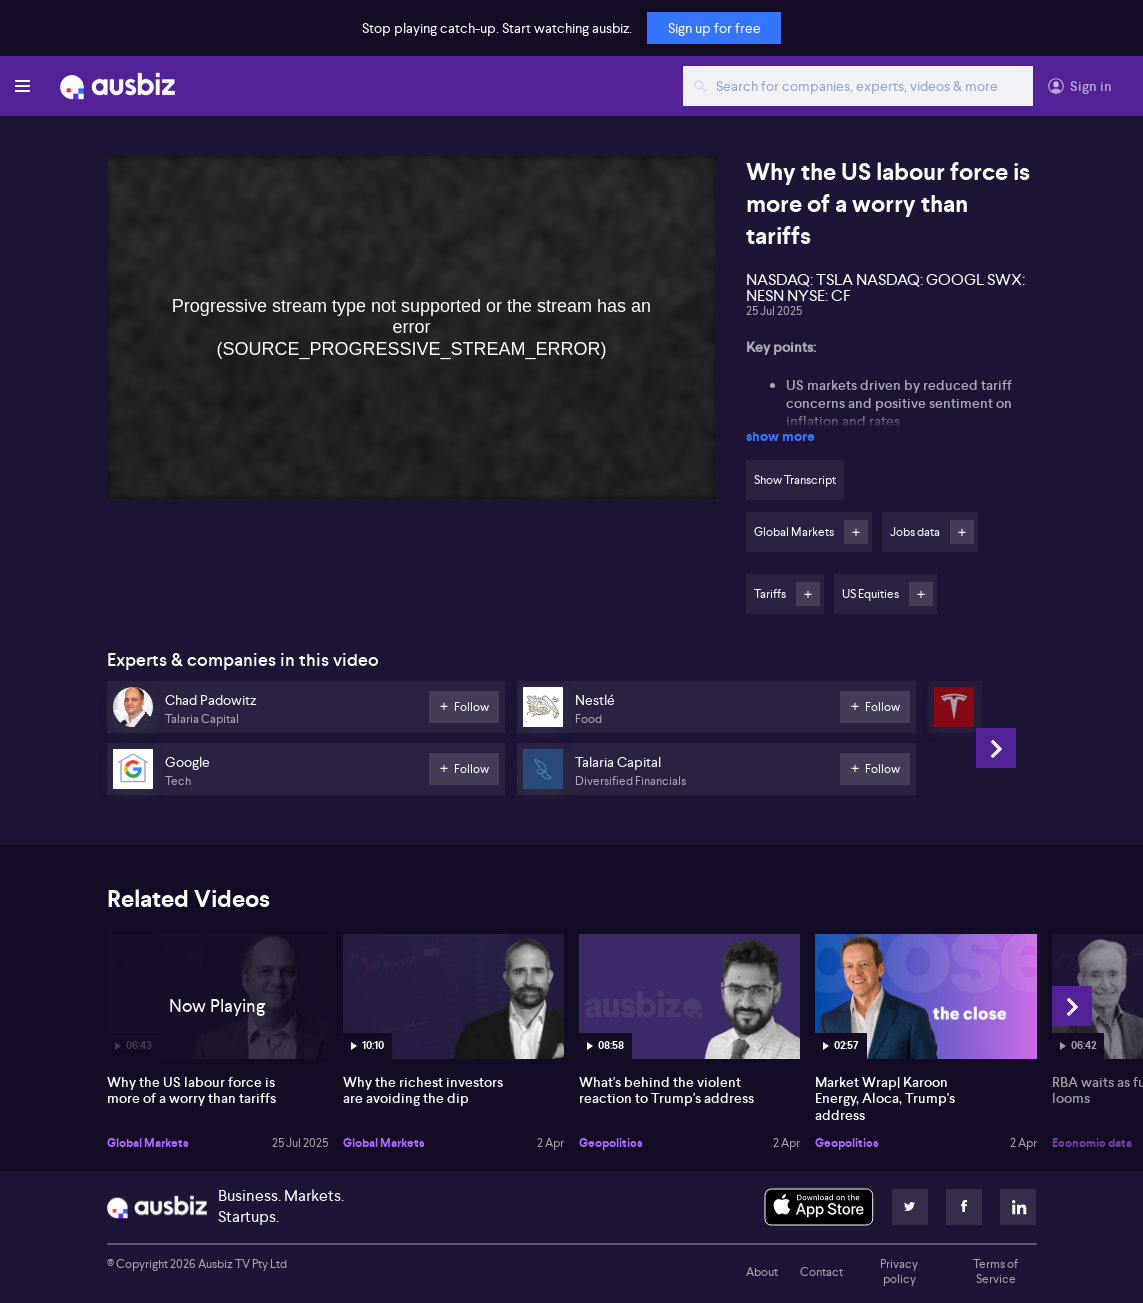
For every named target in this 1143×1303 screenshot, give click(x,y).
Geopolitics (611, 1143)
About (762, 1272)
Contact (821, 1272)
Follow (856, 532)
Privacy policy (899, 1272)
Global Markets (148, 1143)
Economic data (1092, 1143)
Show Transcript (795, 480)
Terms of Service (995, 1272)
